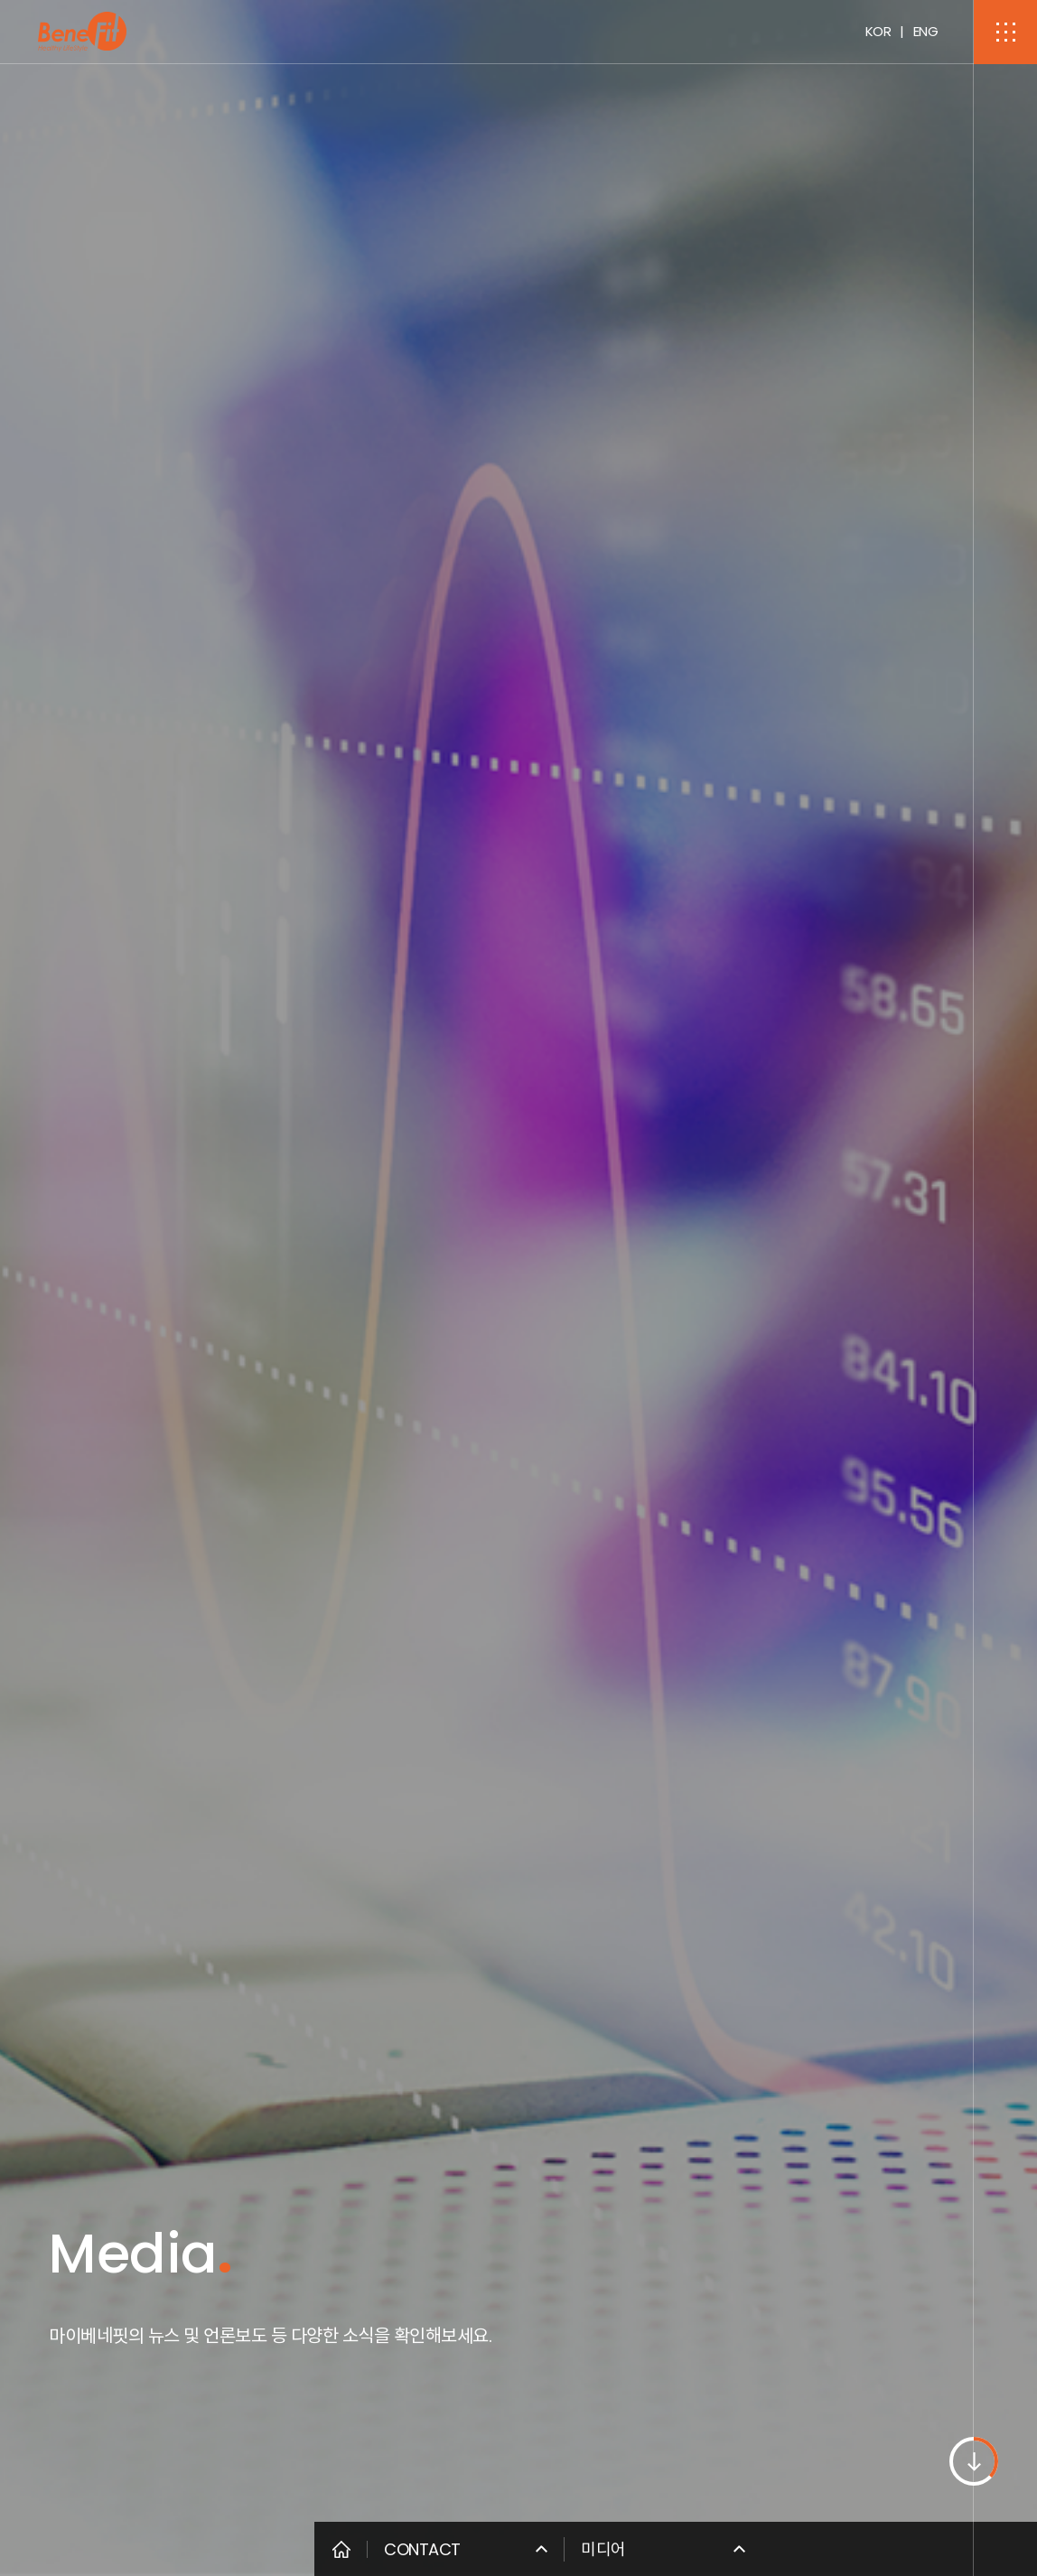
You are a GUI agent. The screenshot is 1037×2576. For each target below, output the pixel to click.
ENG (926, 31)
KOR (878, 31)
